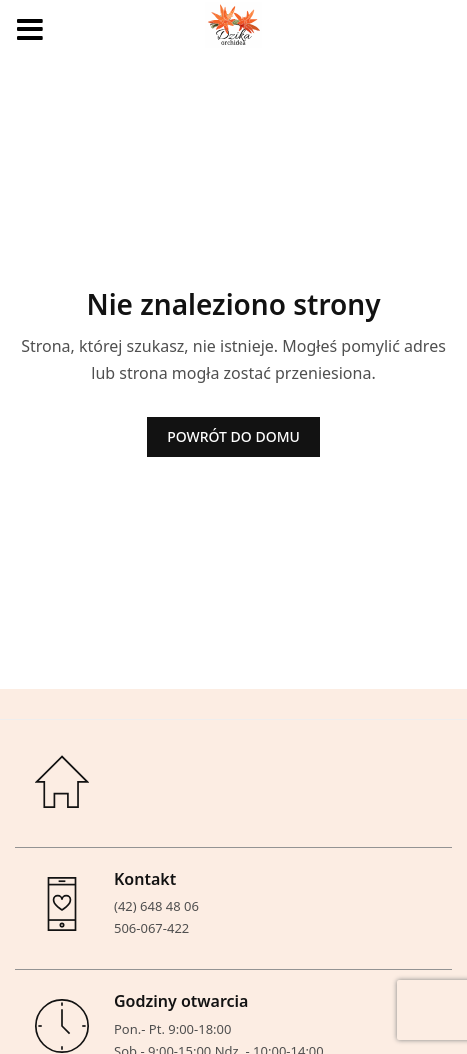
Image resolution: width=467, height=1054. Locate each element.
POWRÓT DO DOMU (233, 436)
